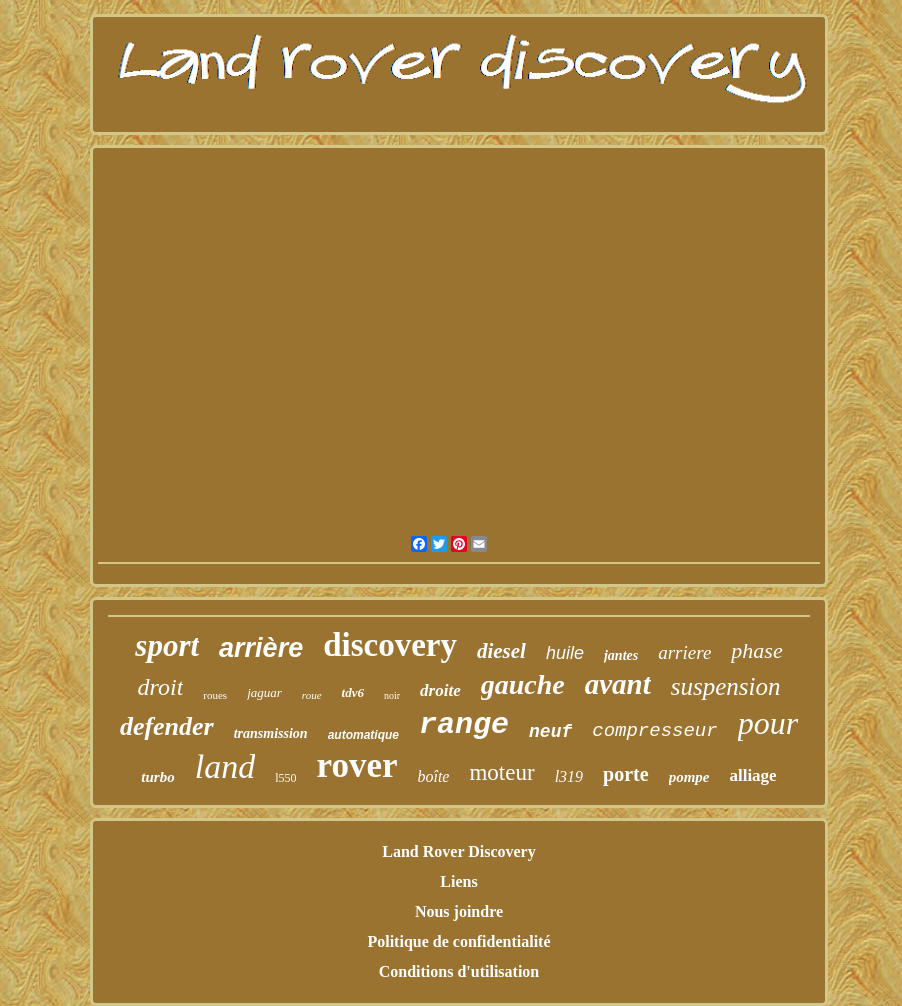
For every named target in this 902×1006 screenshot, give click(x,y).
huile (565, 653)
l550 (285, 778)
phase (756, 650)
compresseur (654, 731)
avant (618, 684)
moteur (501, 772)
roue (312, 695)
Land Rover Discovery (458, 851)
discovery (390, 645)
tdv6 (353, 692)
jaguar (264, 692)
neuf (550, 732)
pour (768, 723)
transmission (271, 733)
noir (392, 695)
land (225, 766)
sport (167, 645)
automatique (363, 735)
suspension (726, 686)
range (464, 725)
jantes (621, 655)
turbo (157, 777)
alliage (752, 775)
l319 (569, 776)
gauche (523, 684)
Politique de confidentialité (458, 941)
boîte (433, 776)
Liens (458, 881)
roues (215, 695)
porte (626, 774)
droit (161, 687)
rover (356, 765)
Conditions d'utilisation (459, 971)
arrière (261, 648)
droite (440, 690)
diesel (501, 651)
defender (167, 726)
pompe (689, 777)
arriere (684, 652)
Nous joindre (459, 911)
